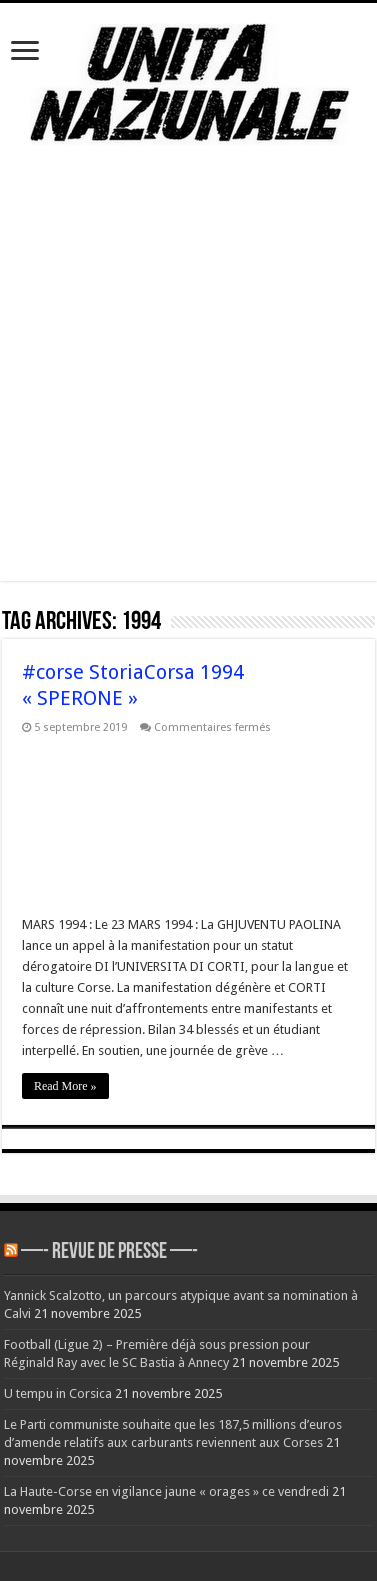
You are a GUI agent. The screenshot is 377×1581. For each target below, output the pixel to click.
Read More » (65, 1086)
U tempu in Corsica (58, 1393)
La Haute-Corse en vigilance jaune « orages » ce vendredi (166, 1491)
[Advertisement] (187, 393)
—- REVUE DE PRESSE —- (109, 1252)
